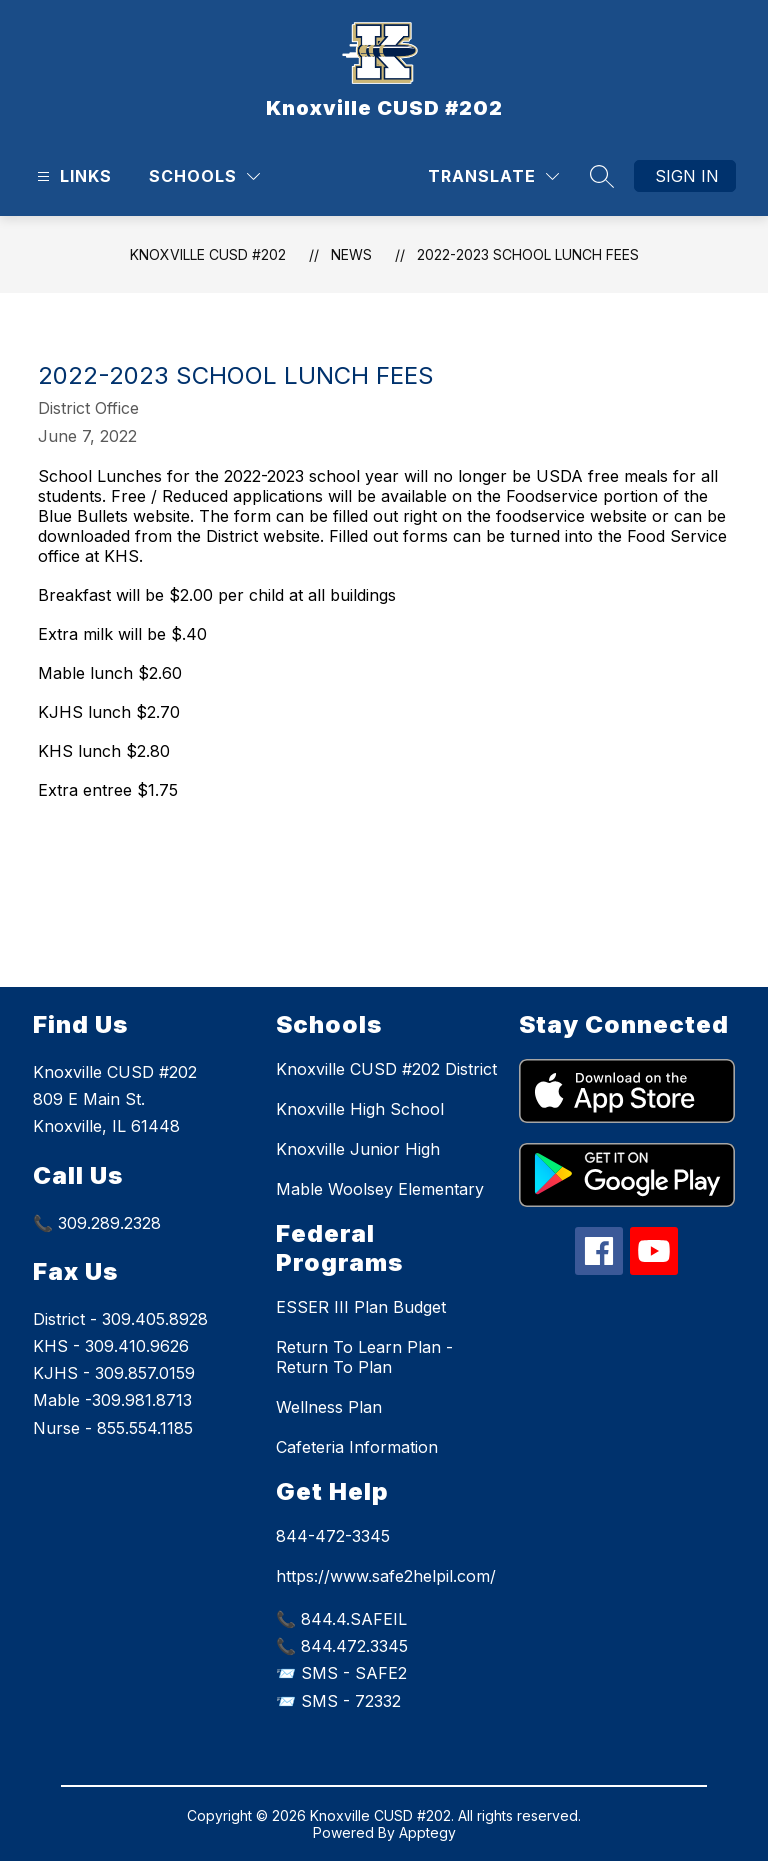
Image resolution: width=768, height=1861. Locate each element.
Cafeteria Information (357, 1447)
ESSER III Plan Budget (361, 1307)
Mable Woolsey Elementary (380, 1189)
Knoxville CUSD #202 (208, 254)
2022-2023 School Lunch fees (528, 254)
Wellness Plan (329, 1407)
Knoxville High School (360, 1109)
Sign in (687, 176)
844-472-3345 (333, 1536)
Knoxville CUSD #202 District (386, 1069)
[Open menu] (72, 176)
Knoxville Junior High (358, 1149)
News (351, 254)
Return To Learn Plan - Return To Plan (364, 1357)
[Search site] (602, 176)
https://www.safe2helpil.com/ (386, 1576)
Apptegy (427, 1832)
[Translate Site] (493, 176)
